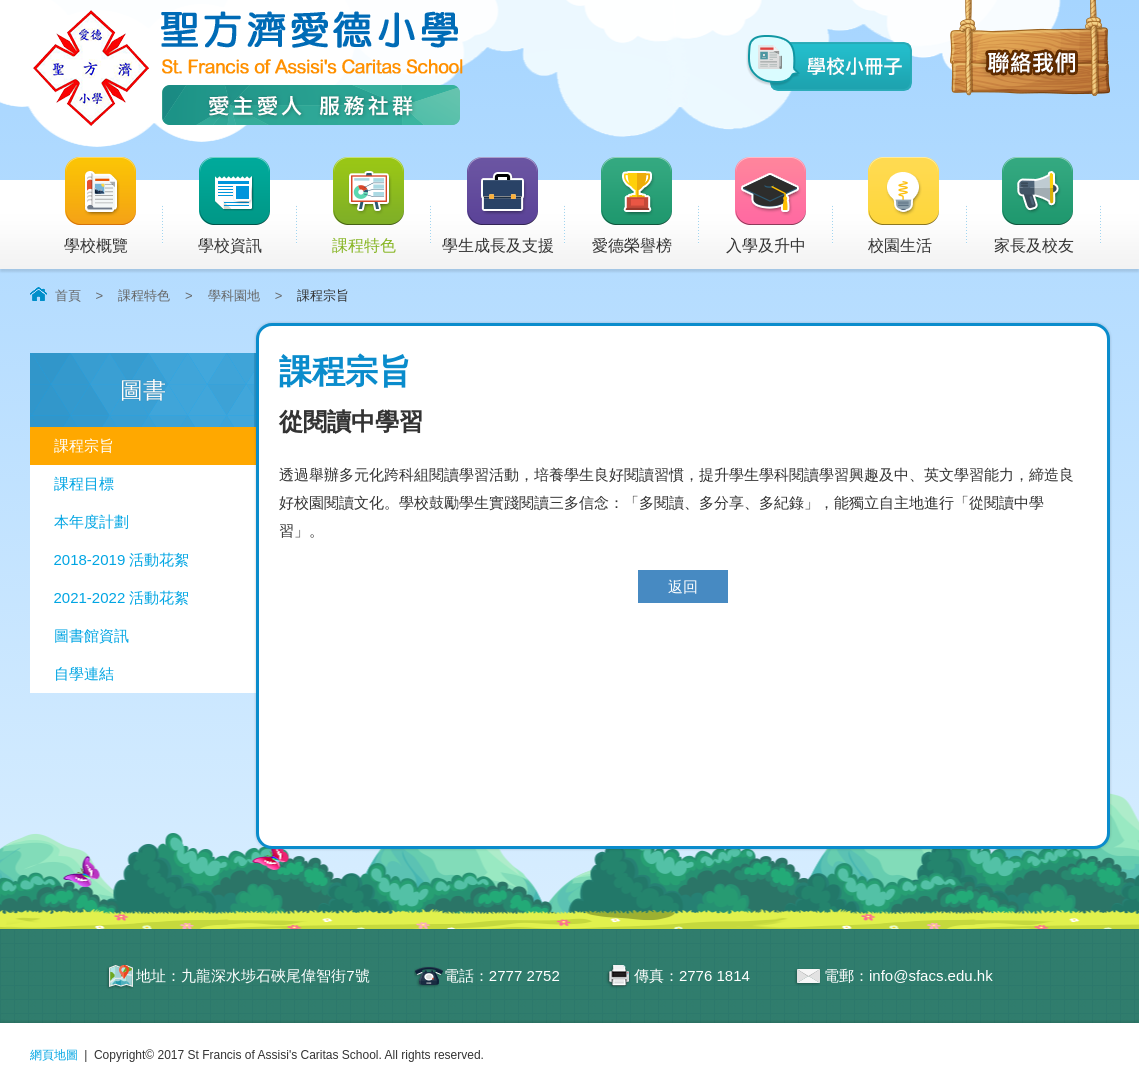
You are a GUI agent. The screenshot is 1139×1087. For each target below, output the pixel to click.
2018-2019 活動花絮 (122, 559)
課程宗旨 (84, 445)
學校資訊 (247, 206)
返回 (683, 586)
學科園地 (234, 295)
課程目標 (84, 483)
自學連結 (84, 673)
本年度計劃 (91, 521)
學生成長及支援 (503, 206)
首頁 (68, 295)
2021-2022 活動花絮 (122, 597)
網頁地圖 (54, 1055)
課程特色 (381, 206)
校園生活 (916, 206)
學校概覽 (113, 206)
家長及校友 (1047, 206)
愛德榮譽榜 (633, 206)
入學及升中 (779, 206)
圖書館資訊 (91, 635)
